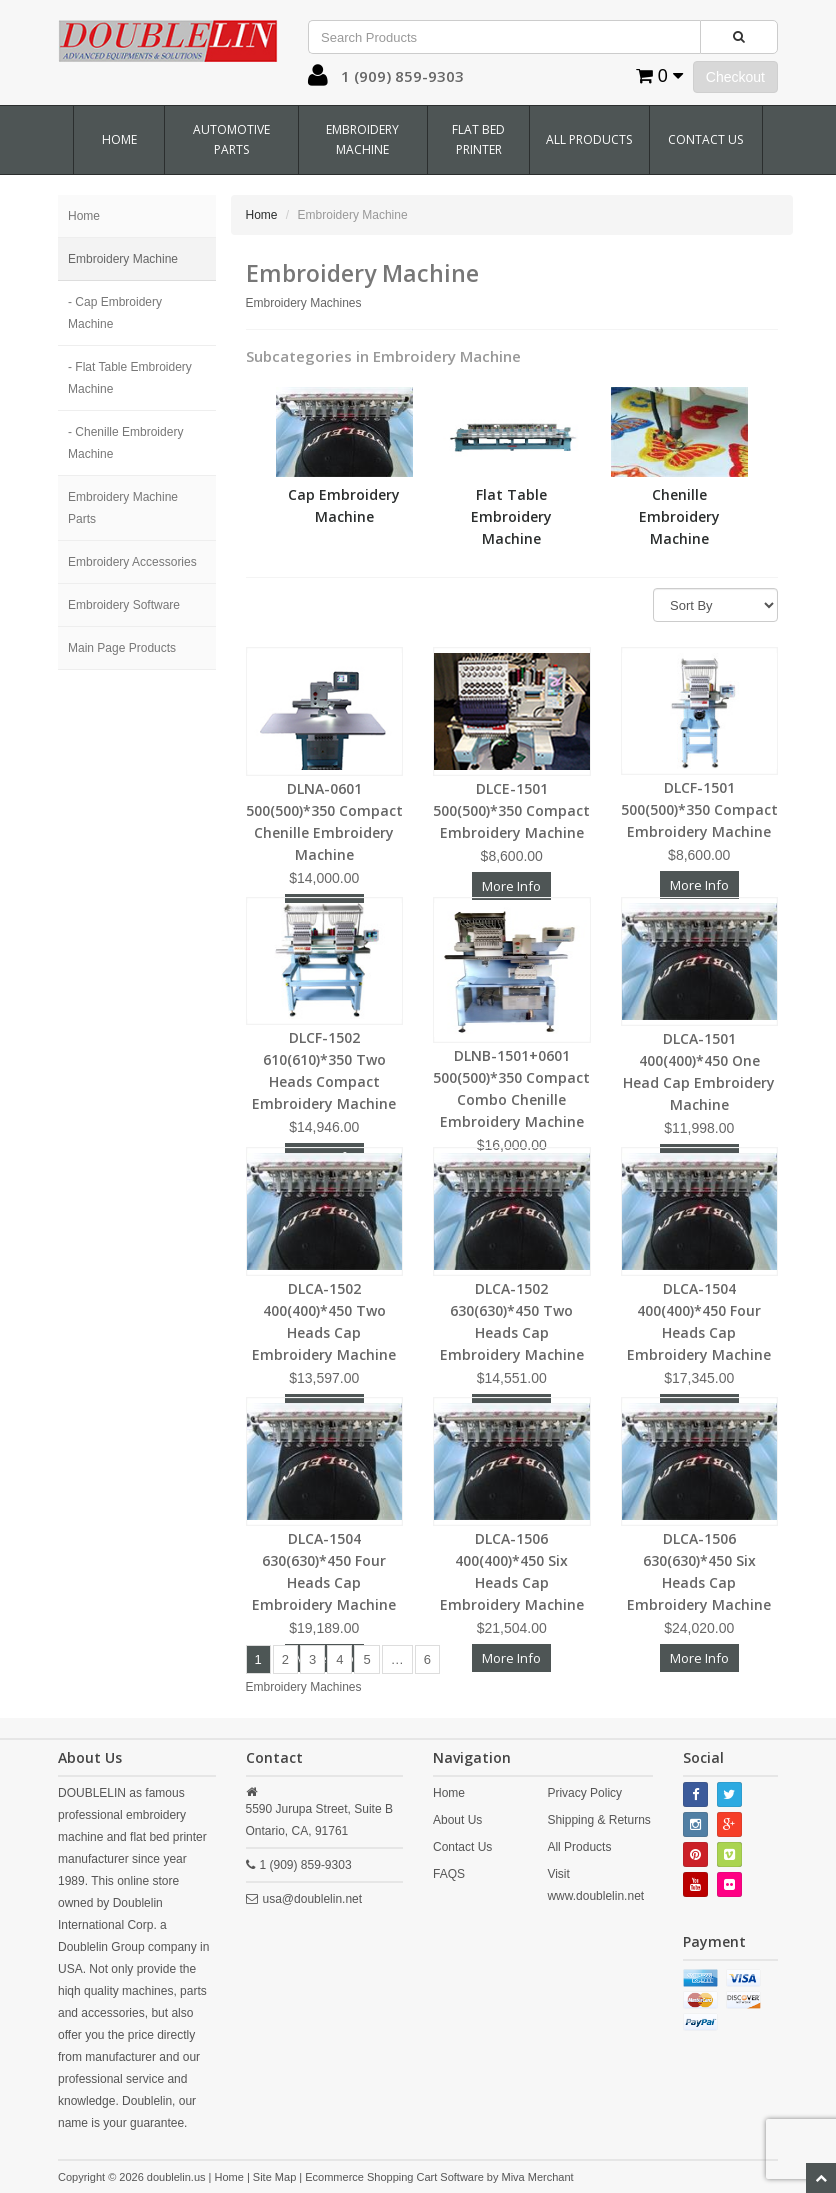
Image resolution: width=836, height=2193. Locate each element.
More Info (699, 885)
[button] (318, 80)
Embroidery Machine (362, 139)
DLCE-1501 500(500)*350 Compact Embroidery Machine (511, 810)
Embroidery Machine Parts (123, 508)
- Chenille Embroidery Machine (125, 443)
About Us (457, 1820)
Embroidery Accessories (132, 562)
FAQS (449, 1874)
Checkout (735, 77)
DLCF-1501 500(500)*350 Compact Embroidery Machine (699, 809)
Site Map (274, 2177)
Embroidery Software (124, 605)
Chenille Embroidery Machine (679, 516)
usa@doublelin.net (313, 1899)
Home (119, 139)
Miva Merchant (538, 2177)
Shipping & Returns (598, 1820)
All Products (589, 139)
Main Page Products (122, 648)
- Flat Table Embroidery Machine (130, 378)
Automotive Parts (231, 139)
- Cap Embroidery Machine (115, 313)
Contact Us (705, 139)
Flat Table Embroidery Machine (511, 516)
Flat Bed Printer (478, 139)
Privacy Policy (584, 1793)
